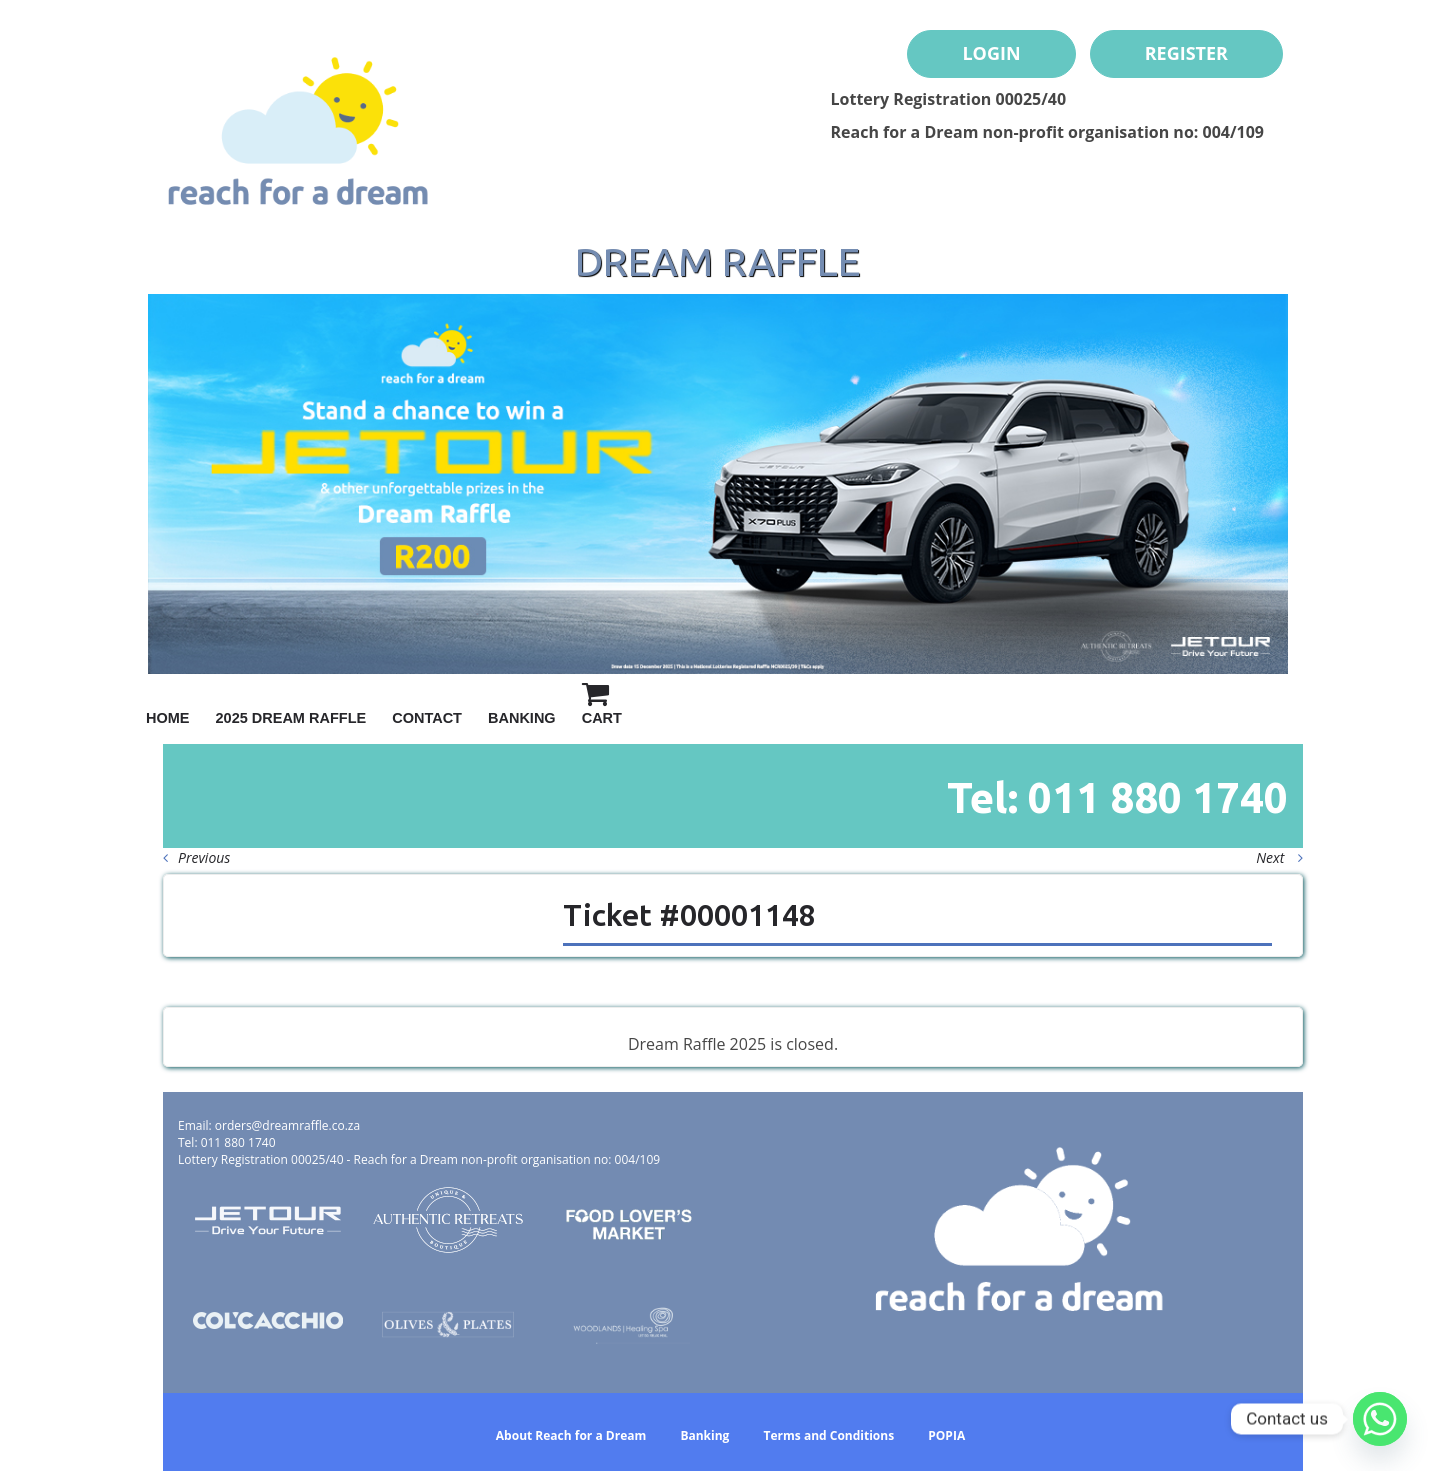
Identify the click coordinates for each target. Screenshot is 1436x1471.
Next (1279, 857)
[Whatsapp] (1380, 1419)
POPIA (946, 1435)
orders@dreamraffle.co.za (287, 1125)
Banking (522, 718)
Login (991, 53)
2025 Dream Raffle (291, 718)
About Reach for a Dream (571, 1435)
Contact (427, 718)
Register (1186, 53)
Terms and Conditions (829, 1435)
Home (168, 718)
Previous (196, 857)
